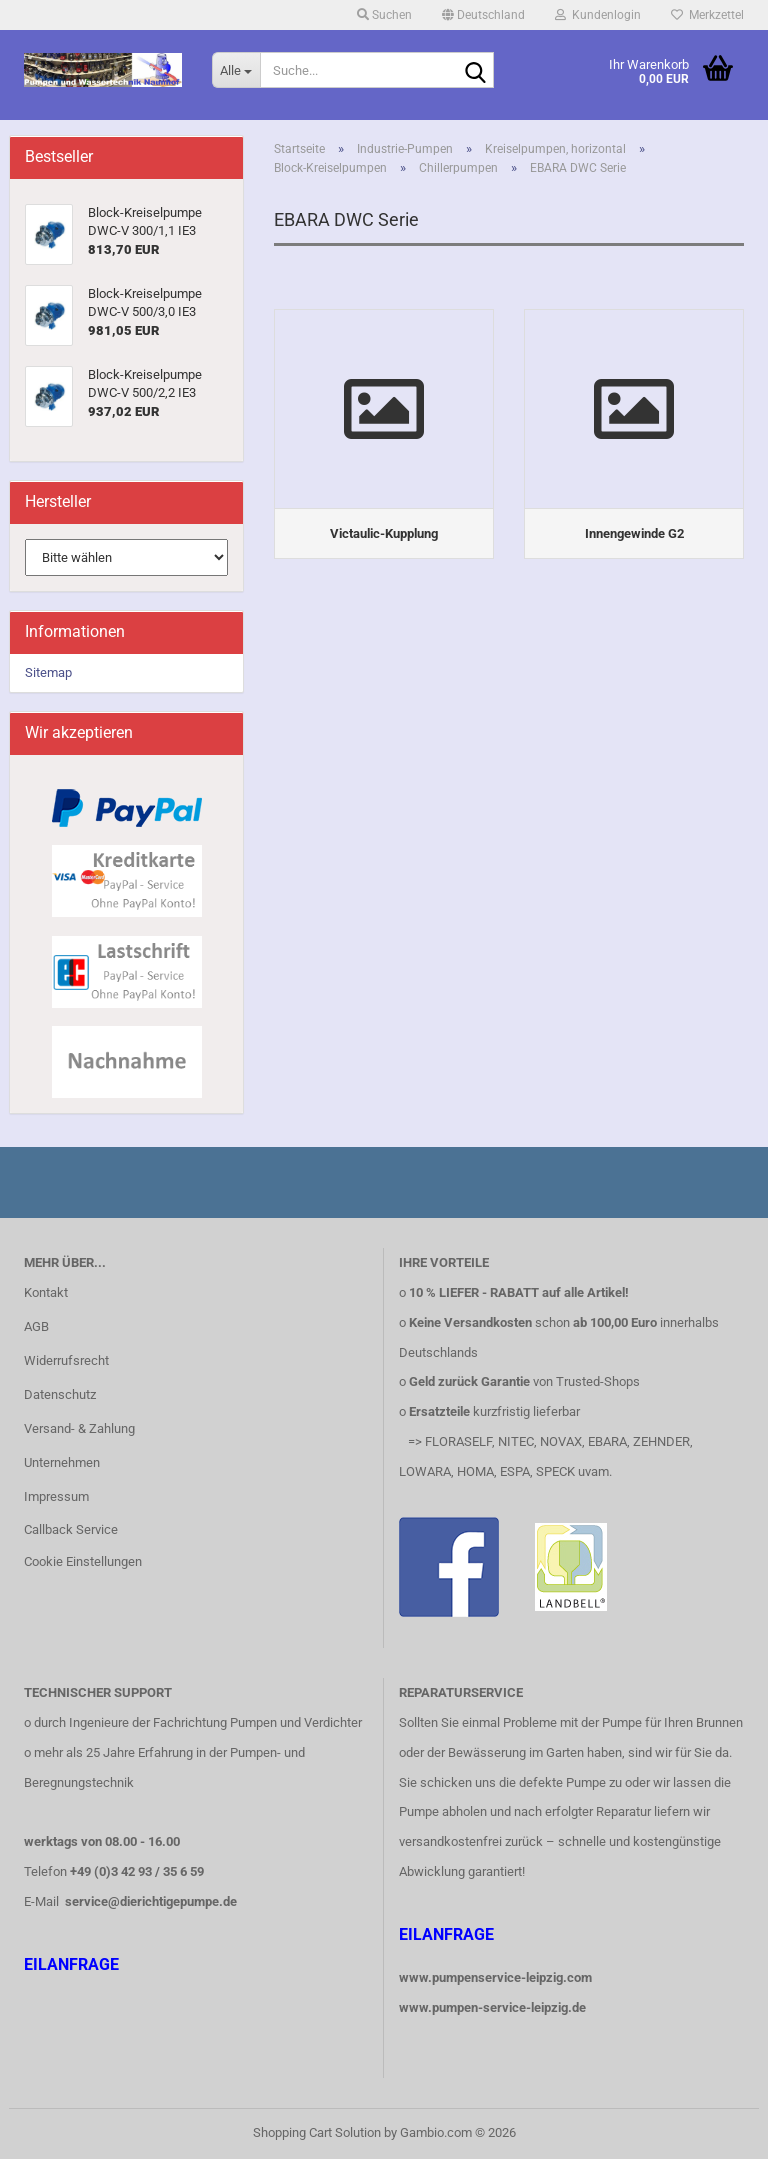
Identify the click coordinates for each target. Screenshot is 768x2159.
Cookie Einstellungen (83, 1561)
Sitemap (48, 672)
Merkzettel (707, 15)
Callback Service (71, 1529)
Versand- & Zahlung (79, 1428)
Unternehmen (62, 1462)
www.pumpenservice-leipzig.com (495, 1977)
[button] (483, 15)
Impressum (56, 1496)
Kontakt (46, 1292)
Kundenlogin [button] (598, 15)
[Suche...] (236, 70)
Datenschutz (60, 1394)
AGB (36, 1326)
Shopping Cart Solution (317, 2132)
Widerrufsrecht (66, 1360)
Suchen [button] (384, 15)
